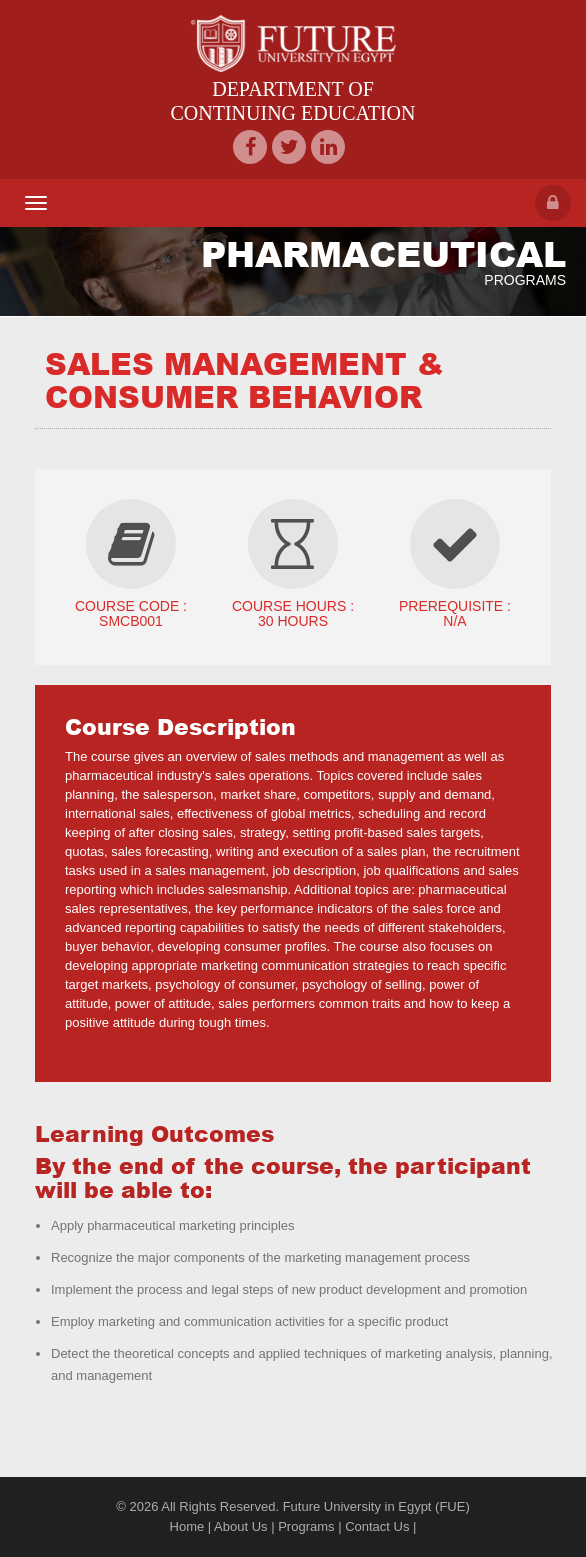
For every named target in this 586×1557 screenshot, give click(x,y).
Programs (306, 1526)
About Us (240, 1526)
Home (187, 1526)
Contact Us (377, 1526)
